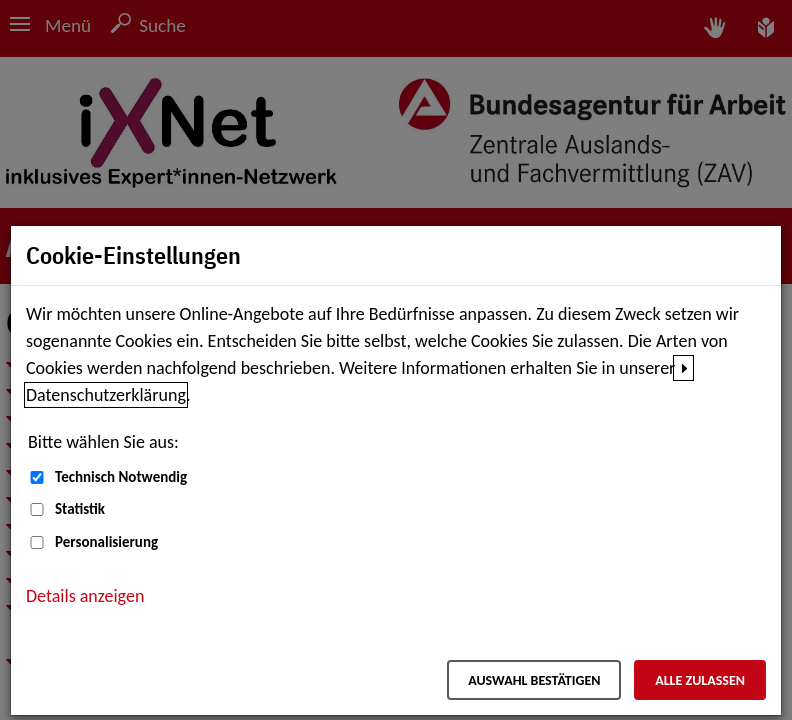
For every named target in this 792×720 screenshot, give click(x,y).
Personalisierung (106, 542)
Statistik (80, 509)
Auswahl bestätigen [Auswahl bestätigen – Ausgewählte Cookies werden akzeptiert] (534, 680)
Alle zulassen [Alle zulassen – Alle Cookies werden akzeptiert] (700, 680)
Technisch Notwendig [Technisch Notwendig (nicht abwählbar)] (121, 477)
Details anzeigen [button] (85, 596)
